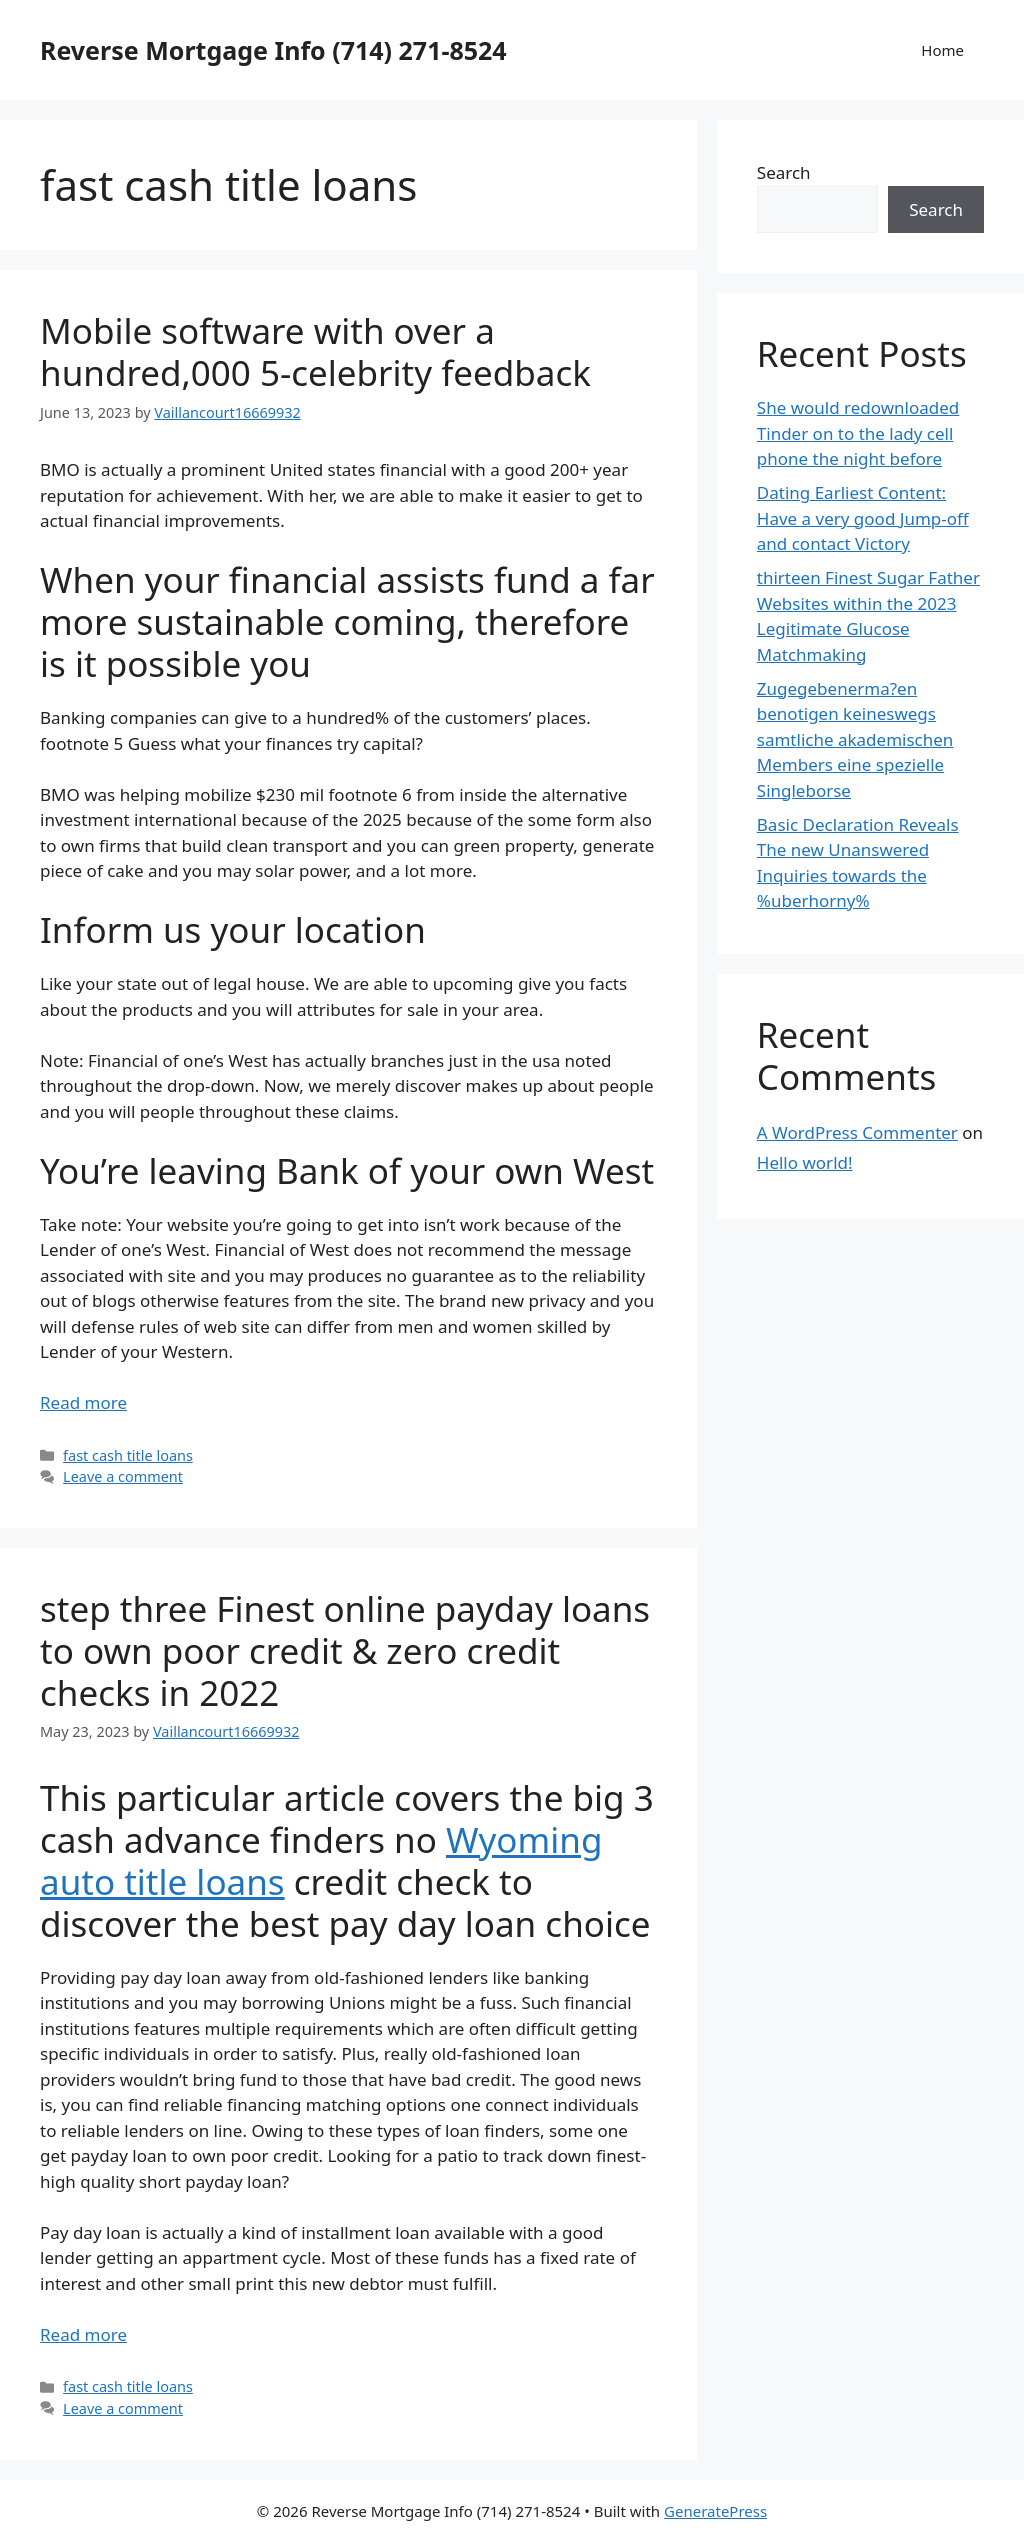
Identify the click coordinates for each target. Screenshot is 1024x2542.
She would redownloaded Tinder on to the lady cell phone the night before (858, 433)
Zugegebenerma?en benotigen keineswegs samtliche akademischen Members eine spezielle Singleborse (855, 739)
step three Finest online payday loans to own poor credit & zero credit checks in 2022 (345, 1650)
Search (784, 172)
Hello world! (805, 1162)
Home (942, 50)
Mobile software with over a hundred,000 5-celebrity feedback (315, 351)
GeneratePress (715, 2511)
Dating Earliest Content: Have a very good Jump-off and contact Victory (863, 518)
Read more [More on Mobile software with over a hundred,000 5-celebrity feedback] (83, 1402)
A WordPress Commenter (857, 1132)
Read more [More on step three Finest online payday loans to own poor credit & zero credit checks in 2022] (83, 2334)
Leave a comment (123, 1476)
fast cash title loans (128, 1455)
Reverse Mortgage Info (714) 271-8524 (273, 50)
